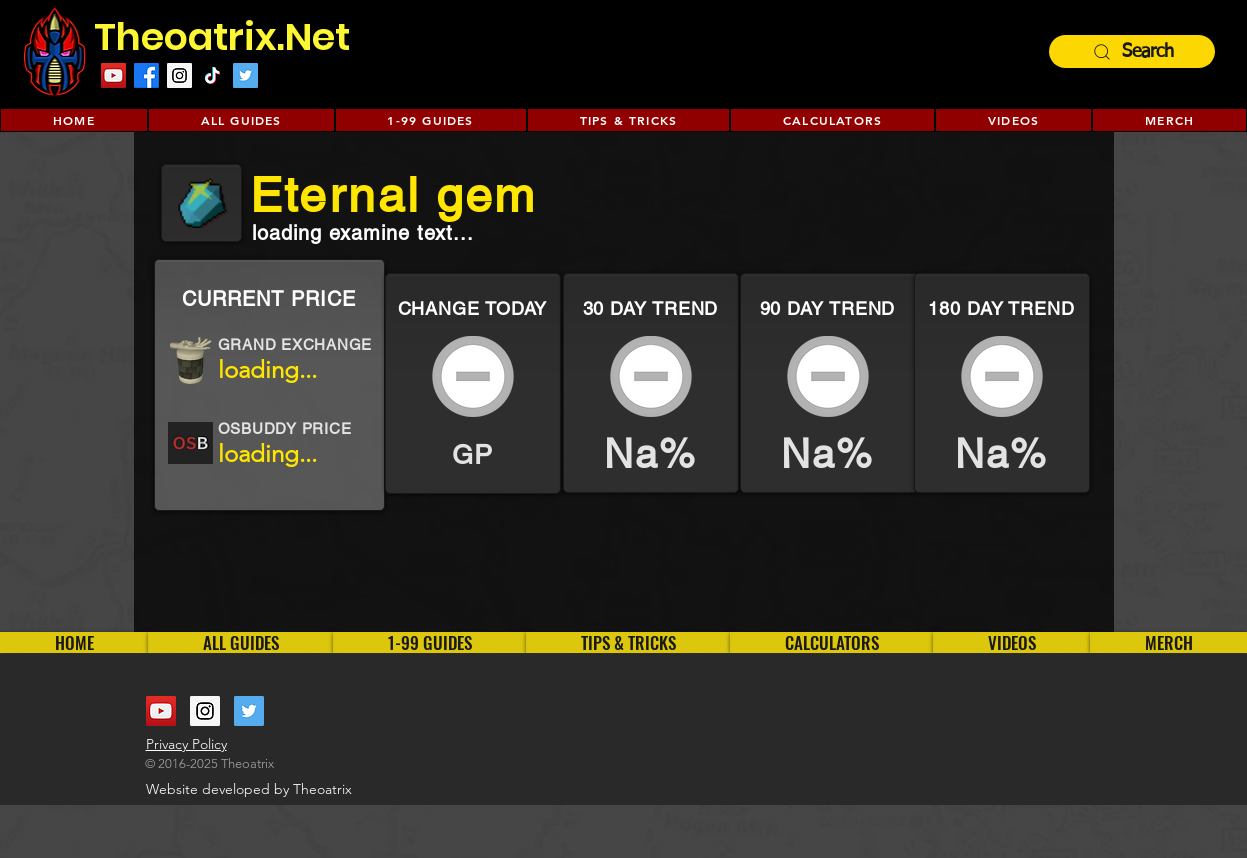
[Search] (1132, 51)
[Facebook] (146, 75)
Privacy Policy (186, 744)
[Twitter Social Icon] (245, 75)
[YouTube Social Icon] (161, 711)
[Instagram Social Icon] (179, 75)
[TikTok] (212, 75)
